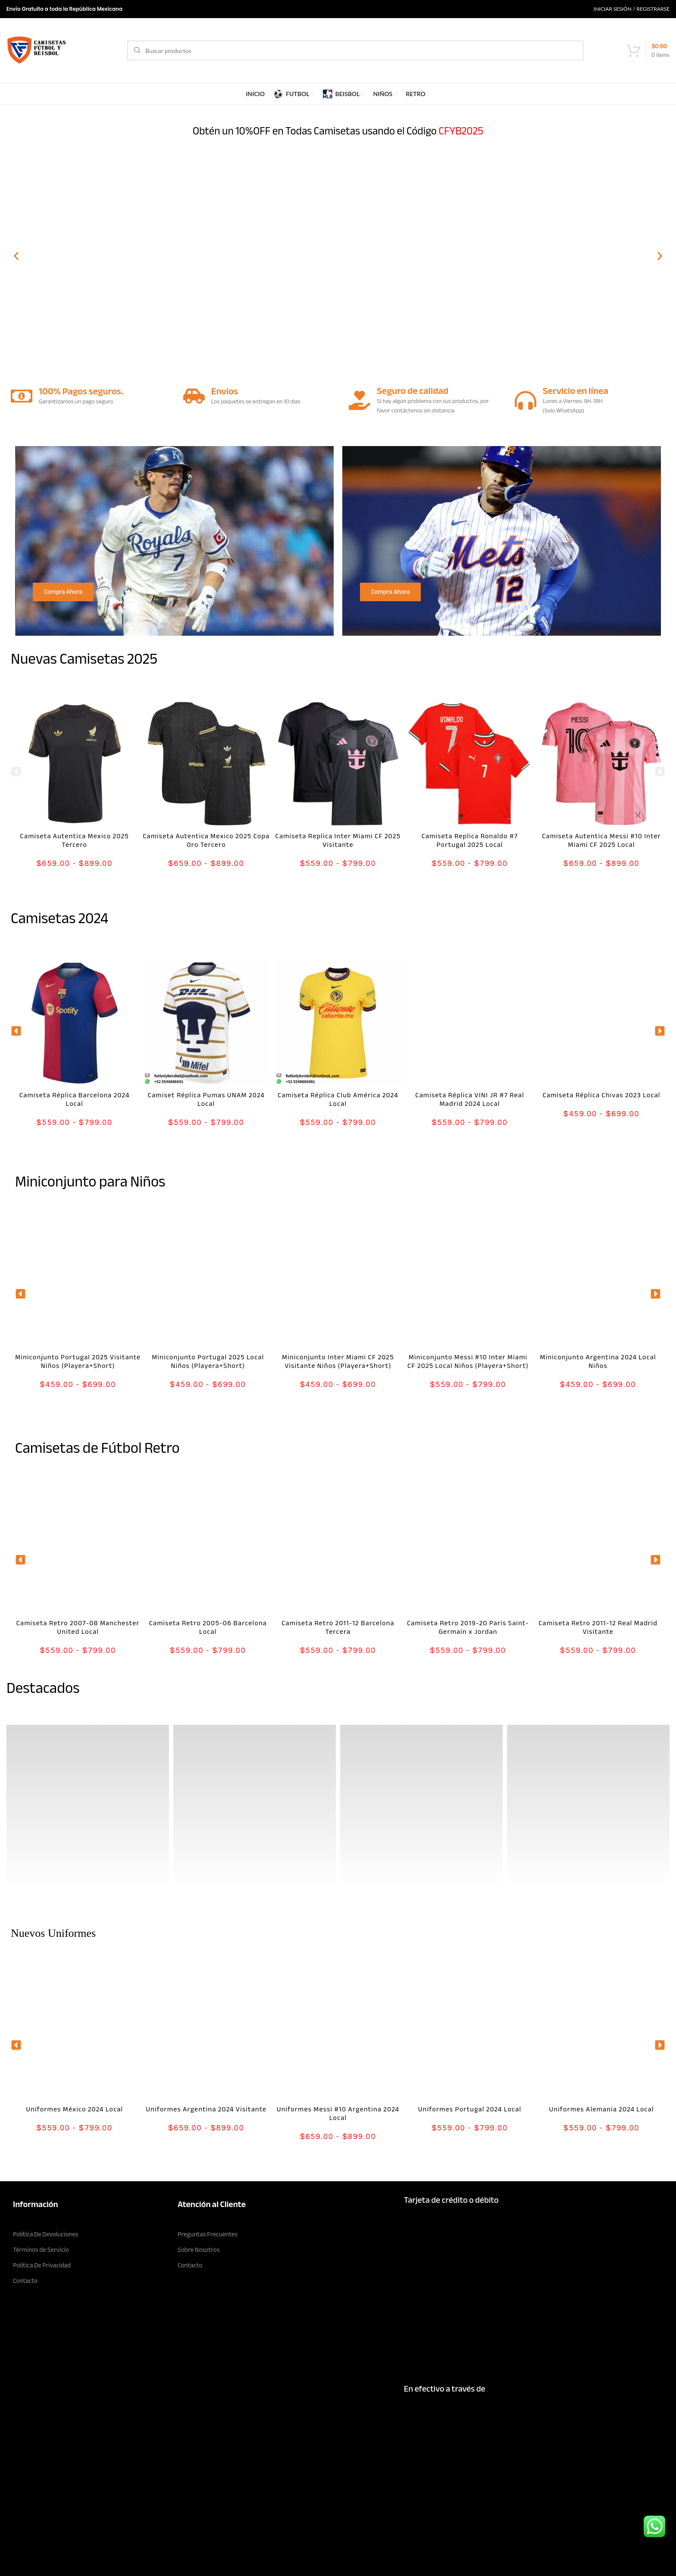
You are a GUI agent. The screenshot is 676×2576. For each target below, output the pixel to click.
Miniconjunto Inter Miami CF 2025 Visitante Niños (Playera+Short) (338, 1361)
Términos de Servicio (41, 2250)
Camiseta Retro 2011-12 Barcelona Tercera (338, 1627)
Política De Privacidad (42, 2265)
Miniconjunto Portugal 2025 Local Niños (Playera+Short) (208, 1361)
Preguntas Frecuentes (208, 2234)
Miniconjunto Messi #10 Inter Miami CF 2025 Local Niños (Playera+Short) (468, 1361)
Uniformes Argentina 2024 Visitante (206, 2109)
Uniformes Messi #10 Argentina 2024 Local (338, 2113)
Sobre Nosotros (198, 2250)
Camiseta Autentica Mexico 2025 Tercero (74, 840)
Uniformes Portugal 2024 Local (469, 2109)
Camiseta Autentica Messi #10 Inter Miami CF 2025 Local (601, 840)
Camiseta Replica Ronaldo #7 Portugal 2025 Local (470, 840)
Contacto (25, 2281)
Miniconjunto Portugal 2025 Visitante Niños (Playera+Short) (78, 1361)
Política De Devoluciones (45, 2234)
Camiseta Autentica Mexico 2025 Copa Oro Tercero (206, 840)
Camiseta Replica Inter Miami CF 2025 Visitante (338, 840)
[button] (16, 256)
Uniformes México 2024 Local (74, 2109)
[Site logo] (36, 49)
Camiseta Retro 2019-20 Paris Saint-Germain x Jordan (468, 1627)
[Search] (355, 50)
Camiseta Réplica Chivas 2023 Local (601, 1095)
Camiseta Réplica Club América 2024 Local (338, 1099)
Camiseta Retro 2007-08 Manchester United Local (78, 1627)
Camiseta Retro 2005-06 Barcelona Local (208, 1627)
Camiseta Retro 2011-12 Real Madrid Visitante (597, 1627)
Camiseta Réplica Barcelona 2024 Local (74, 1099)
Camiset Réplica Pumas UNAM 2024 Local (206, 1099)
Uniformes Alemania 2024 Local (601, 2109)
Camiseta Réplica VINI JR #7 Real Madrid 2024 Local (469, 1099)
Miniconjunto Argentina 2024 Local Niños (598, 1361)
